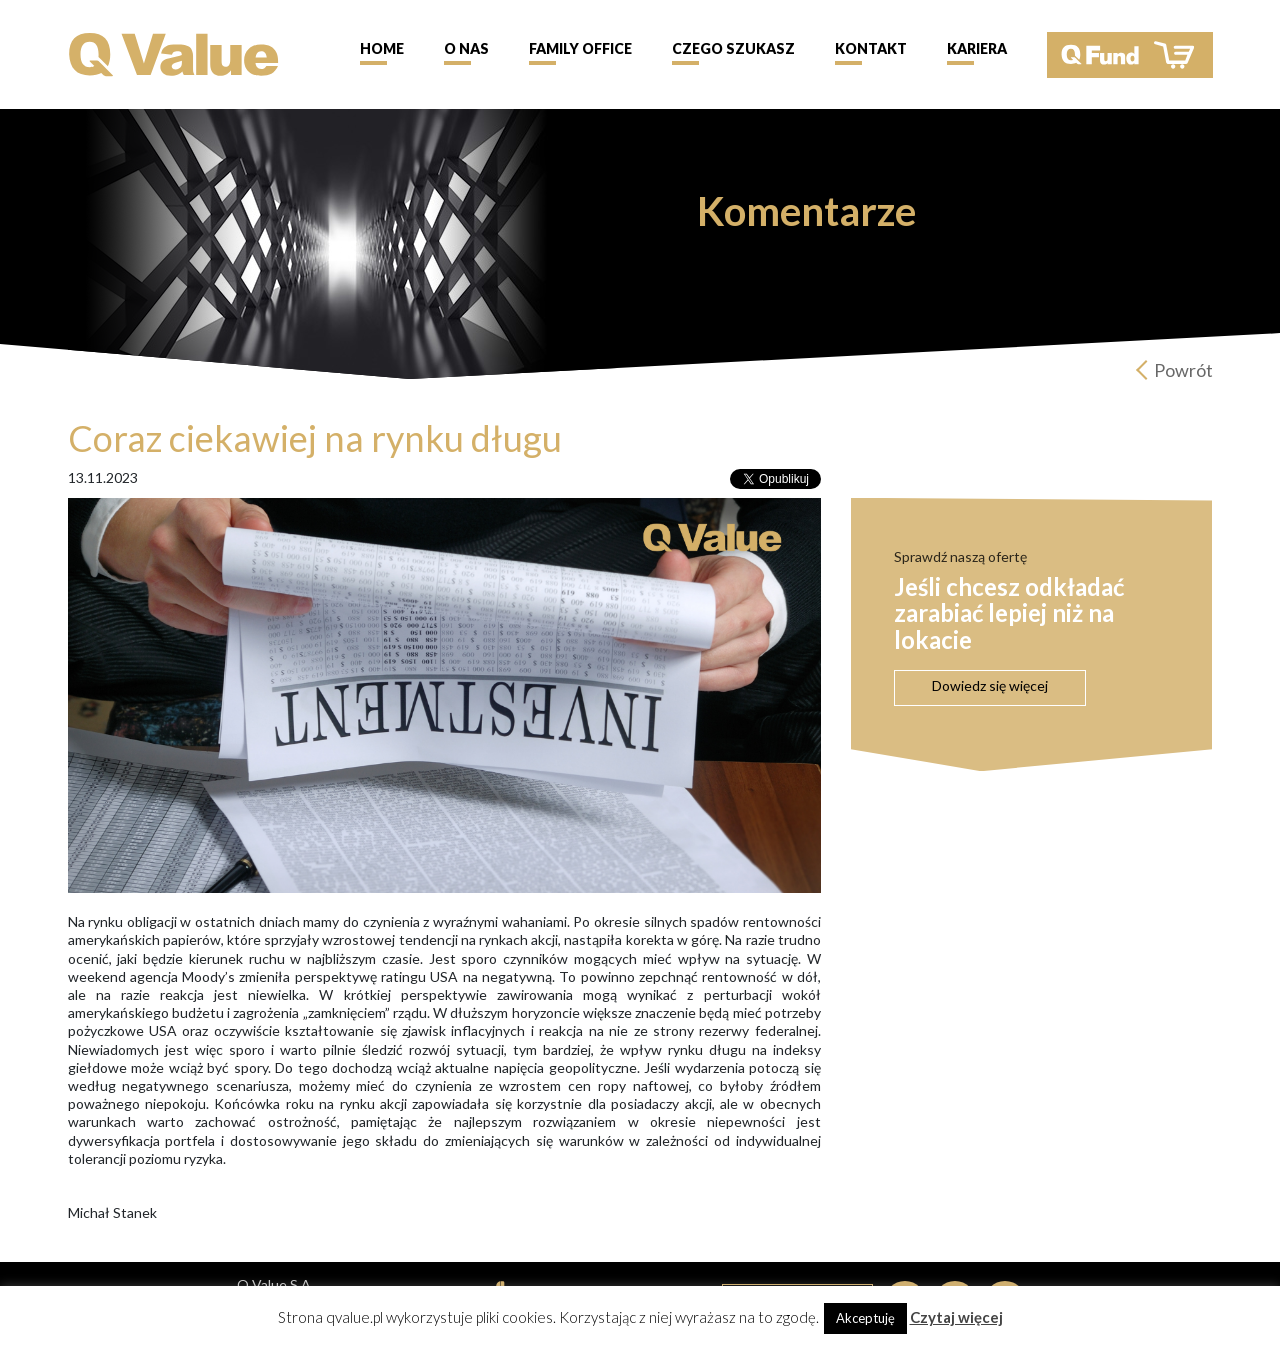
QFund (1130, 55)
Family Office (580, 48)
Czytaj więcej (956, 1317)
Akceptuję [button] (865, 1318)
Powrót (1183, 370)
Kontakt (871, 48)
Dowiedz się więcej (990, 685)
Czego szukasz (733, 48)
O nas (466, 48)
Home (382, 48)
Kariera (977, 48)
